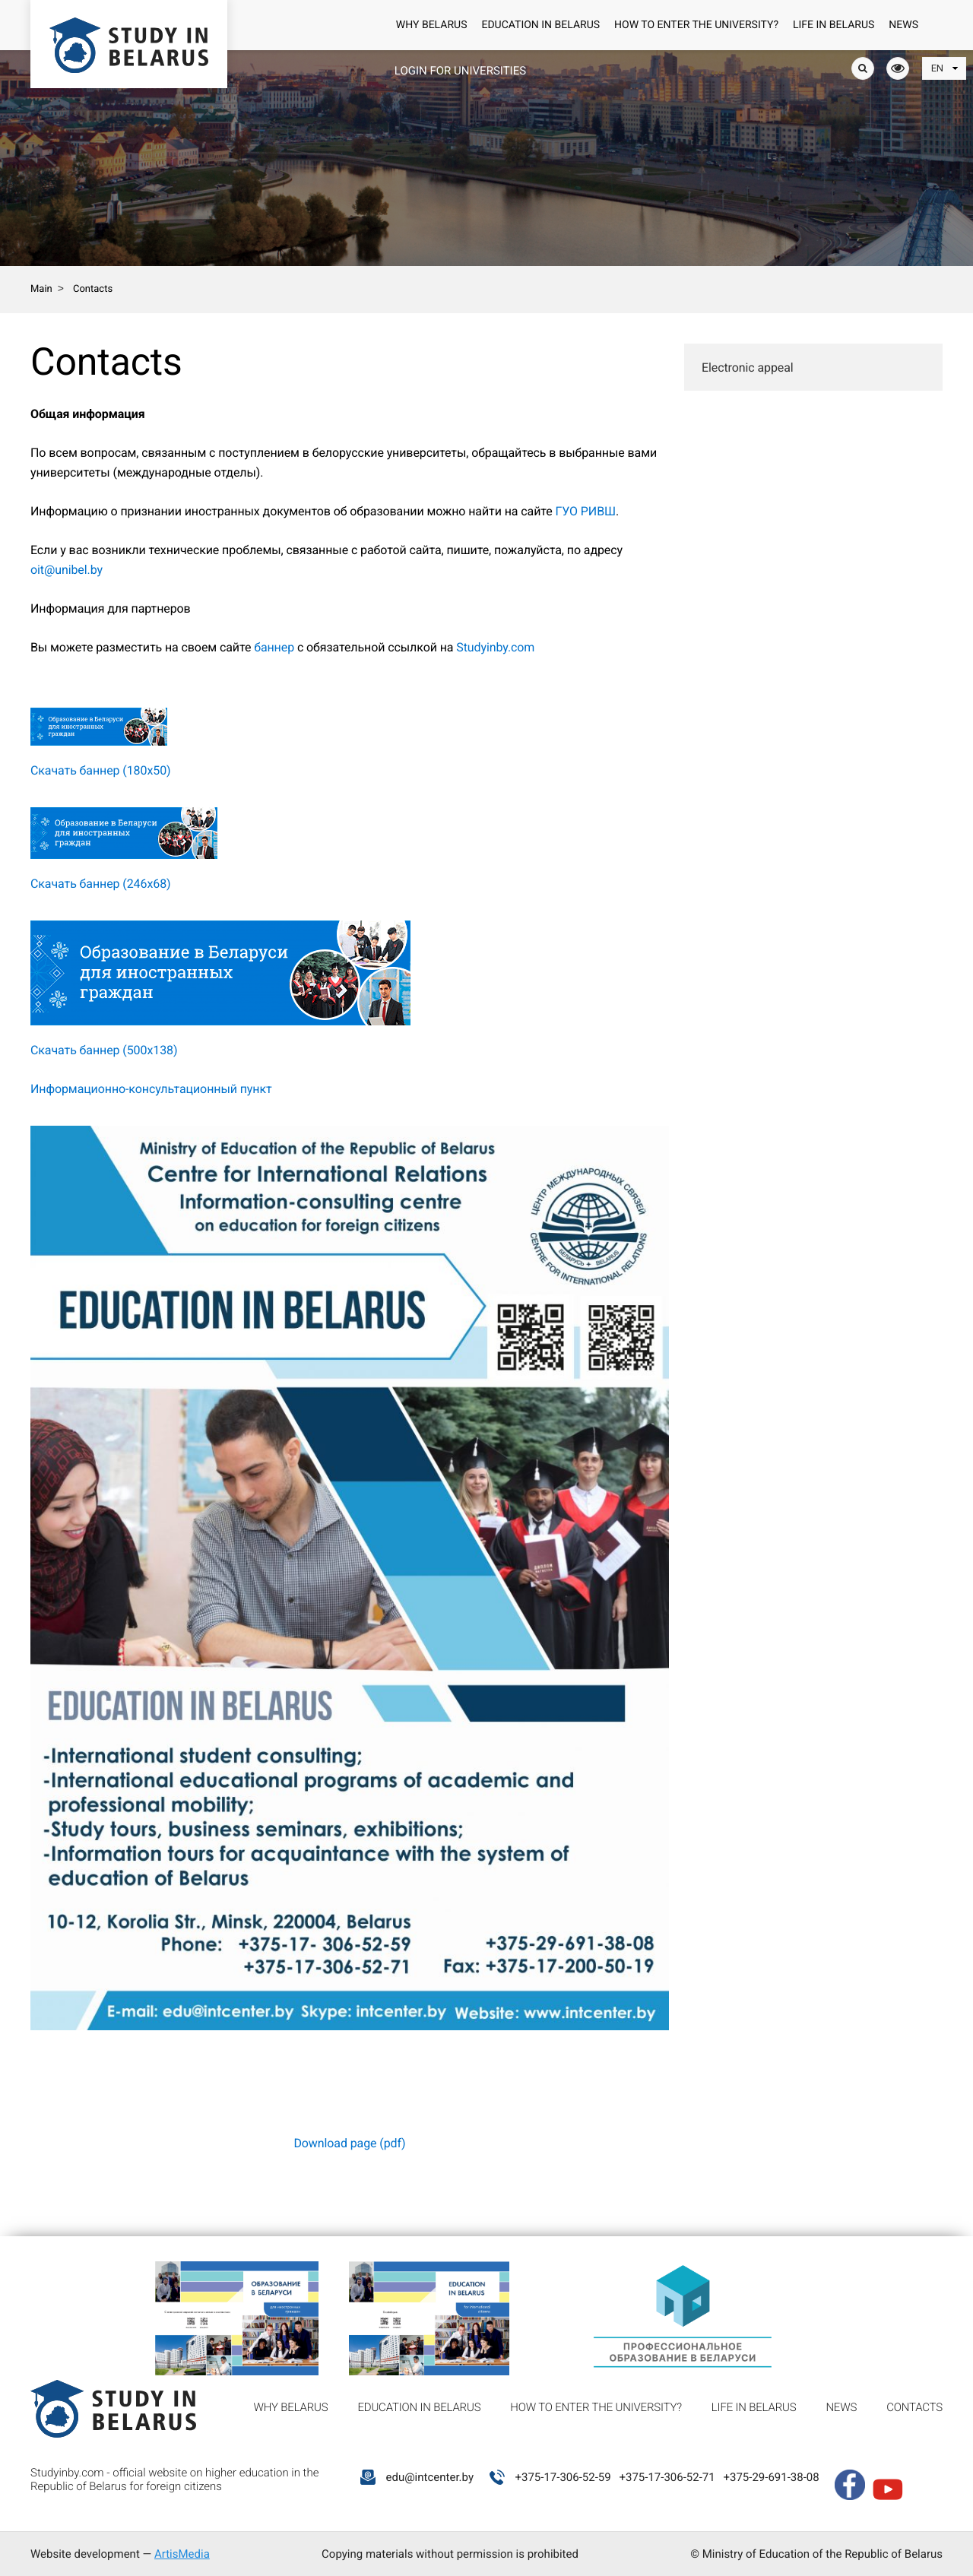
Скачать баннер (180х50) (100, 770)
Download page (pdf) (349, 2143)
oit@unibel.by (66, 569)
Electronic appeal (748, 367)
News (903, 25)
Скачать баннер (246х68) (100, 883)
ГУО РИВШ (586, 511)
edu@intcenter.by (429, 2477)
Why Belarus (431, 25)
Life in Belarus (833, 25)
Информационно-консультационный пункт (151, 1089)
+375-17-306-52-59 (562, 2477)
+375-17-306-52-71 (667, 2477)
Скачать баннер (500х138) (103, 1050)
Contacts (914, 2407)
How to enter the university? (696, 25)
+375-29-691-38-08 (771, 2477)
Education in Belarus (540, 25)
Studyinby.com (495, 647)
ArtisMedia (182, 2554)
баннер (274, 647)
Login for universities (460, 71)
